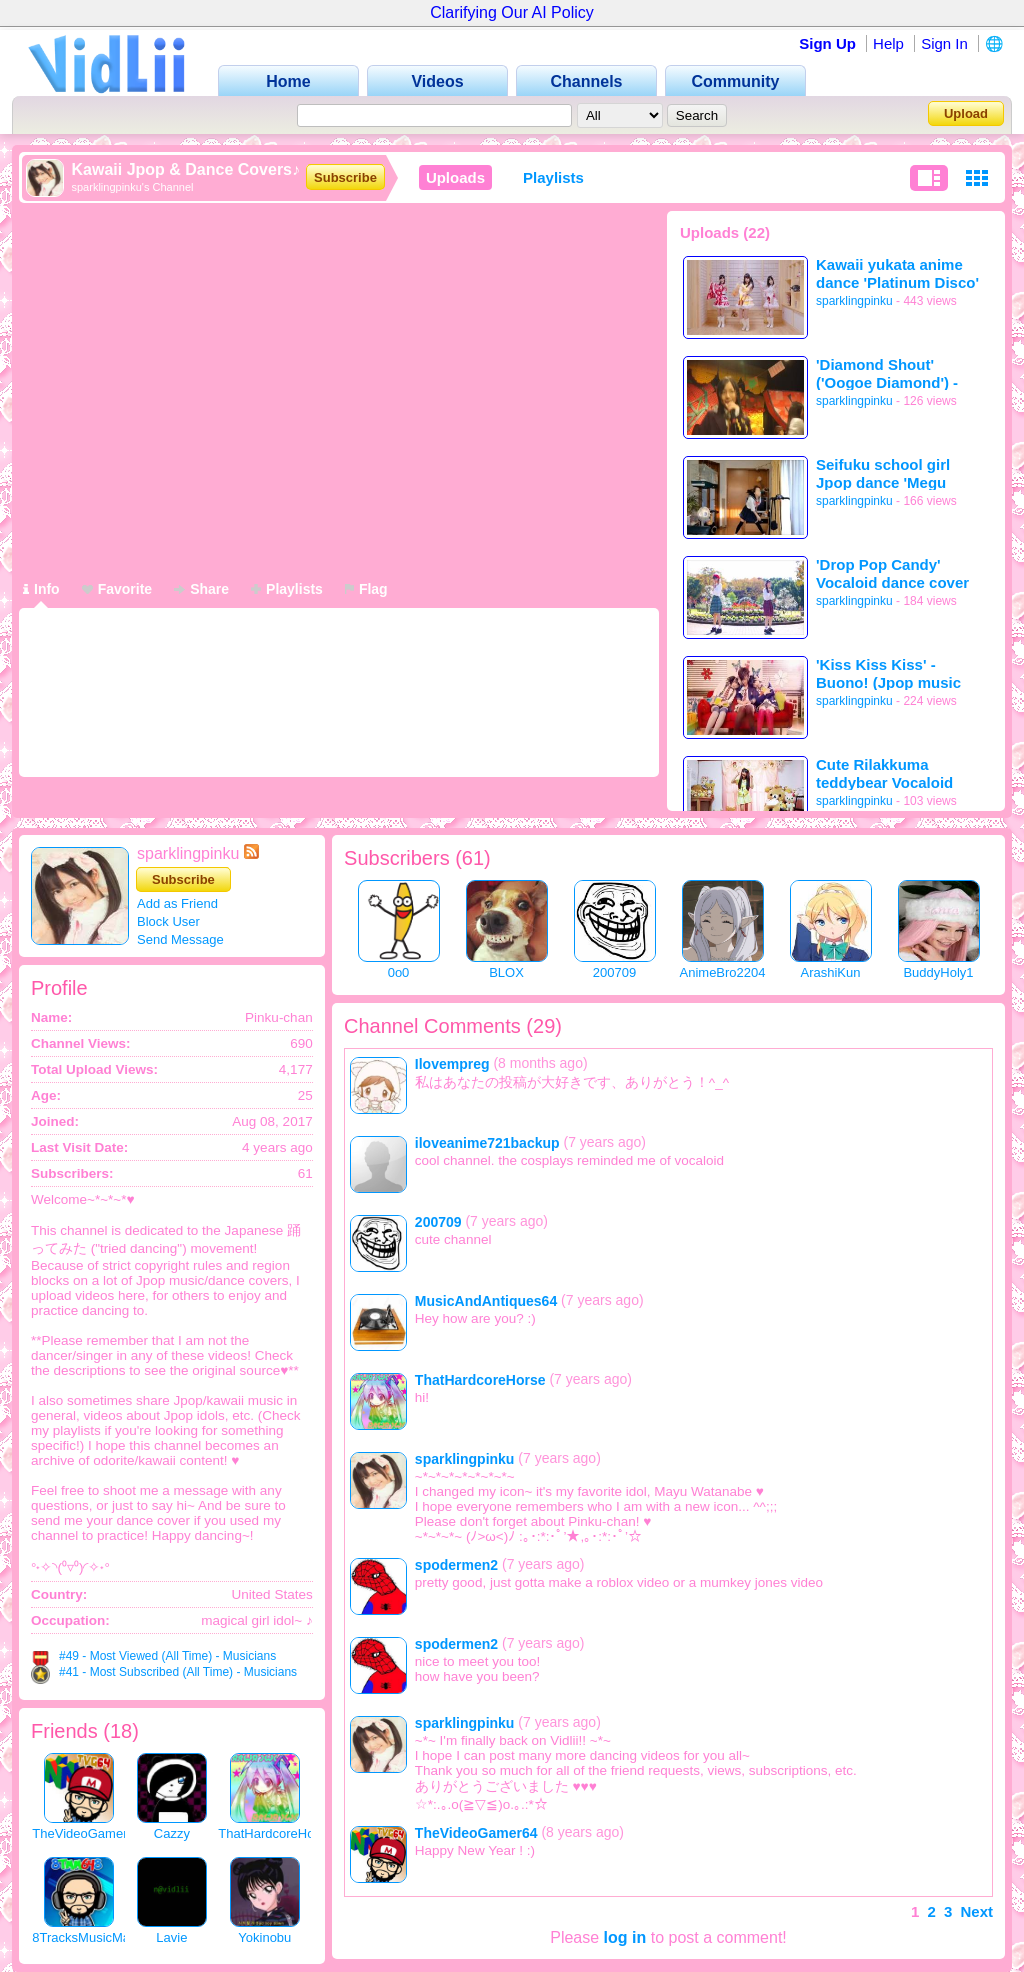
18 (121, 1731)
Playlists (553, 177)
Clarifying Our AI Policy (512, 12)
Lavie (171, 1937)
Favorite (117, 589)
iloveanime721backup (487, 1143)
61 (473, 858)
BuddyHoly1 (938, 972)
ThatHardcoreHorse (275, 1833)
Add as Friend (177, 903)
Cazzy (172, 1833)
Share (201, 589)
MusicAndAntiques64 (486, 1301)
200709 (614, 972)
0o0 (399, 972)
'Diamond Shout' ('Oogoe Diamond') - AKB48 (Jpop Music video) (887, 373)
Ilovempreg (452, 1064)
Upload (966, 113)
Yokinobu (264, 1937)
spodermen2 (456, 1565)
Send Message (180, 939)
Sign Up (827, 43)
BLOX (506, 972)
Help (888, 43)
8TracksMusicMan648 (95, 1937)
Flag (366, 589)
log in (625, 1937)
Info (41, 589)
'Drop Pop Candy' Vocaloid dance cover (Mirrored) (892, 573)
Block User (168, 921)
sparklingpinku (854, 301)
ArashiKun (831, 972)
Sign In (944, 43)
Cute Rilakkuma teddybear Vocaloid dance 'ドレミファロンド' (894, 773)
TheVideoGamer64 (87, 1833)
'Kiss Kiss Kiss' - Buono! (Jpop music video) (888, 673)
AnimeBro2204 (723, 972)
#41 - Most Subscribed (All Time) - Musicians (178, 1672)
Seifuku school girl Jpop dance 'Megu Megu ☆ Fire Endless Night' (891, 473)
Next (976, 1911)
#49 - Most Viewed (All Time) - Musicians (167, 1656)
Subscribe (345, 177)
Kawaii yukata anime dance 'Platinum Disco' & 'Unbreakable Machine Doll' (897, 273)
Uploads (455, 177)
